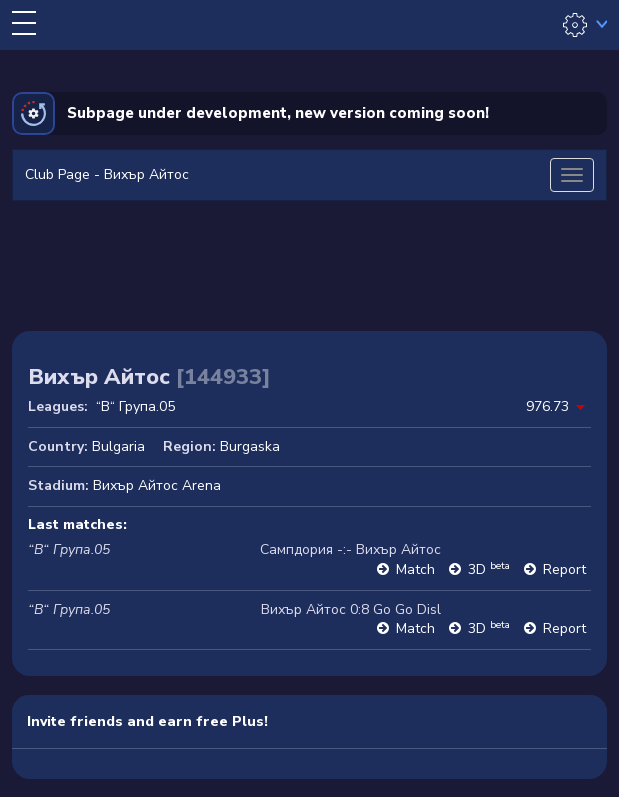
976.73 (547, 406)
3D (489, 569)
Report (564, 569)
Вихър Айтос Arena (157, 485)
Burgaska (250, 446)
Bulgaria (118, 446)
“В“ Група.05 (135, 406)
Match (415, 569)
